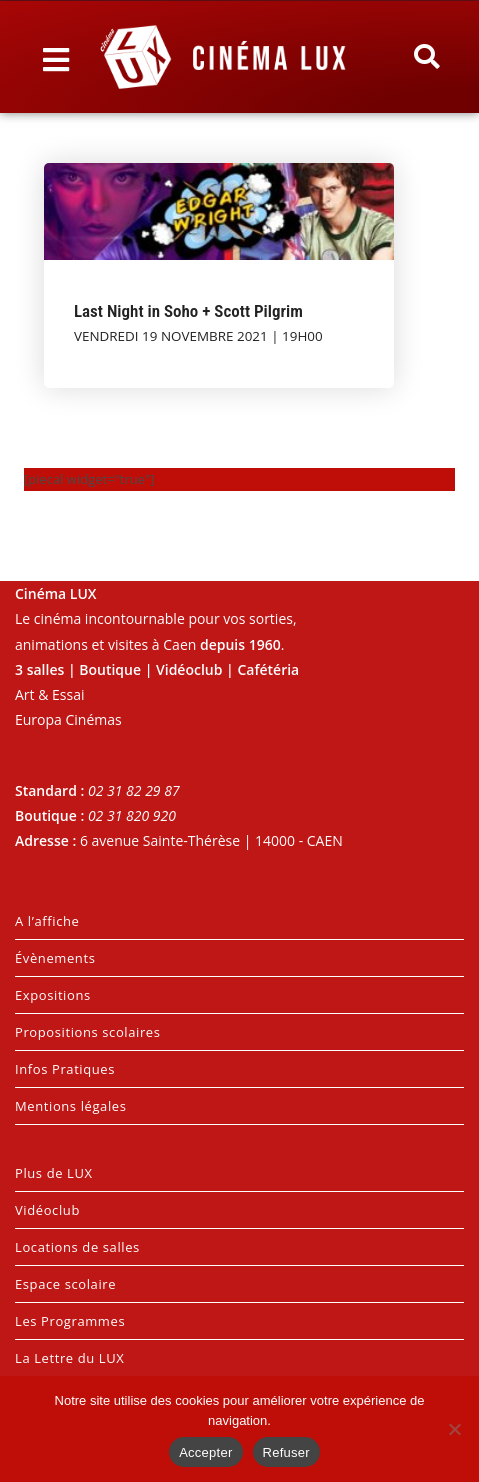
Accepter (205, 1452)
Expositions (53, 995)
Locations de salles (77, 1247)
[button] (427, 57)
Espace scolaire (65, 1284)
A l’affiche (47, 921)
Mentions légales (71, 1106)
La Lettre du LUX (69, 1358)
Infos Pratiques (65, 1069)
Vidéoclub (47, 1210)
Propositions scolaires (88, 1032)
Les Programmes (70, 1321)
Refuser (286, 1452)
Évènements (55, 958)
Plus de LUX (54, 1173)
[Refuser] (454, 1429)
